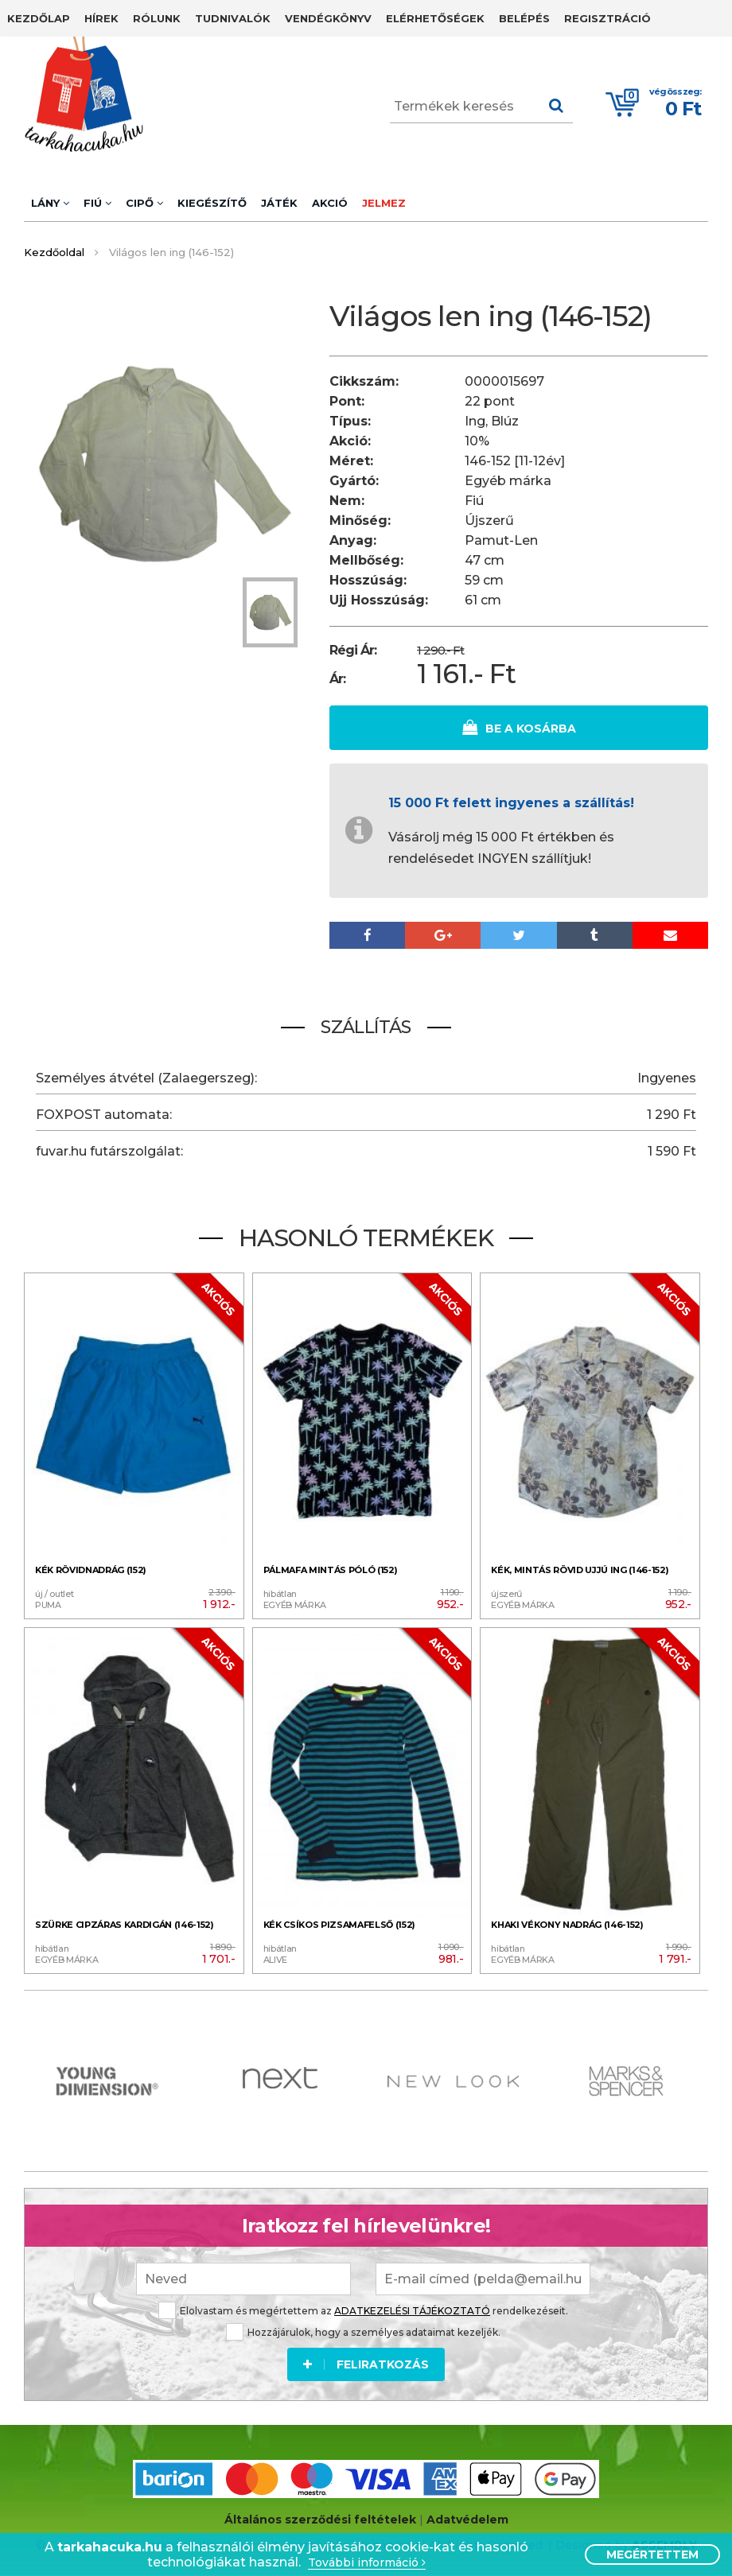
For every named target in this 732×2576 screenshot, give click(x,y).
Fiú (97, 202)
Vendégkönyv (328, 18)
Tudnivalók (233, 18)
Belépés (524, 18)
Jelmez (384, 202)
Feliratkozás (366, 2363)
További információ (367, 2563)
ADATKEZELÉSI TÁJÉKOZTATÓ (412, 2310)
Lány (50, 202)
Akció (330, 202)
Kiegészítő (212, 202)
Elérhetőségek (435, 18)
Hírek (101, 18)
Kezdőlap (38, 18)
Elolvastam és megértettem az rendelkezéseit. (363, 2310)
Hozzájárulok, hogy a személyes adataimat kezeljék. (363, 2331)
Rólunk (157, 18)
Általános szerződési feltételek (320, 2519)
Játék (279, 202)
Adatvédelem (467, 2519)
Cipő (144, 202)
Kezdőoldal (54, 252)
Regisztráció (607, 18)
